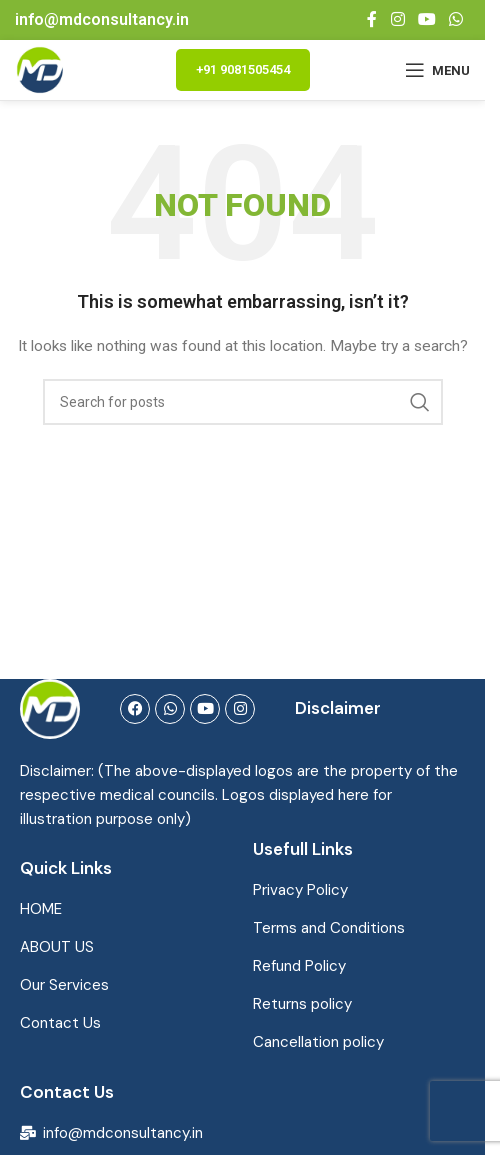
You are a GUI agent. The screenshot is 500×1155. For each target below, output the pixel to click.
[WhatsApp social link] (456, 19)
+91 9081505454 (243, 69)
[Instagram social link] (397, 19)
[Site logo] (40, 69)
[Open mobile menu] (437, 70)
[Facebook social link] (372, 19)
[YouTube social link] (426, 19)
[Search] (243, 402)
